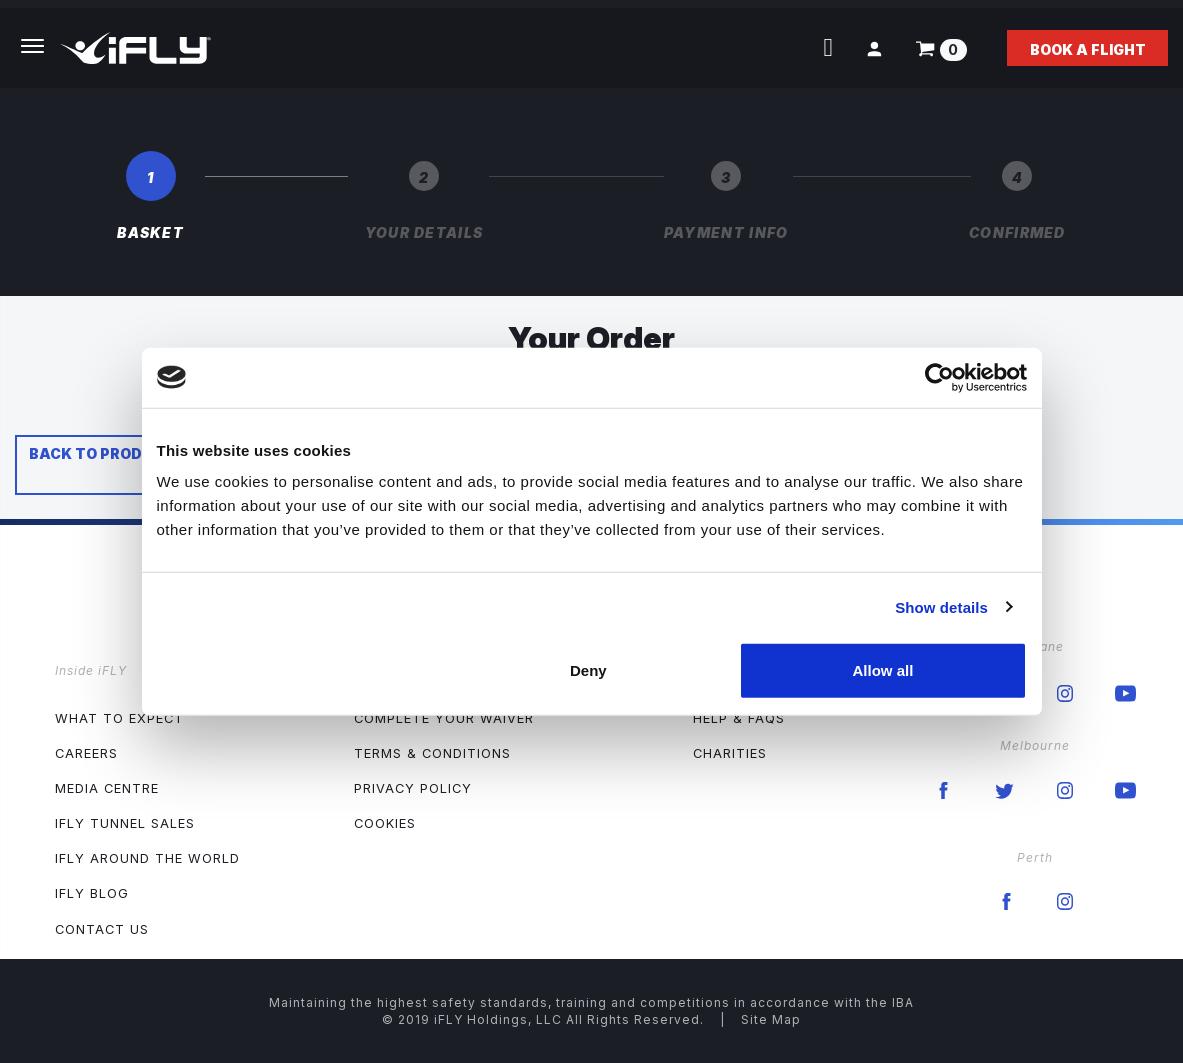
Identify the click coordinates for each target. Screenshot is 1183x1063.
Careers (86, 753)
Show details (941, 606)
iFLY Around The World (147, 858)
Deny (588, 670)
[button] (874, 48)
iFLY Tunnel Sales (125, 823)
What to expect (119, 718)
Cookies (385, 823)
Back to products (106, 453)
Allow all (883, 670)
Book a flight (1088, 49)
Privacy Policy (413, 788)
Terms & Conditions (432, 753)
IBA (903, 1002)
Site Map (771, 1019)
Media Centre (107, 788)
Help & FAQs (739, 718)
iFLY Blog (92, 893)
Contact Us (102, 929)
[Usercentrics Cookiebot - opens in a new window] (939, 377)
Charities (730, 753)
